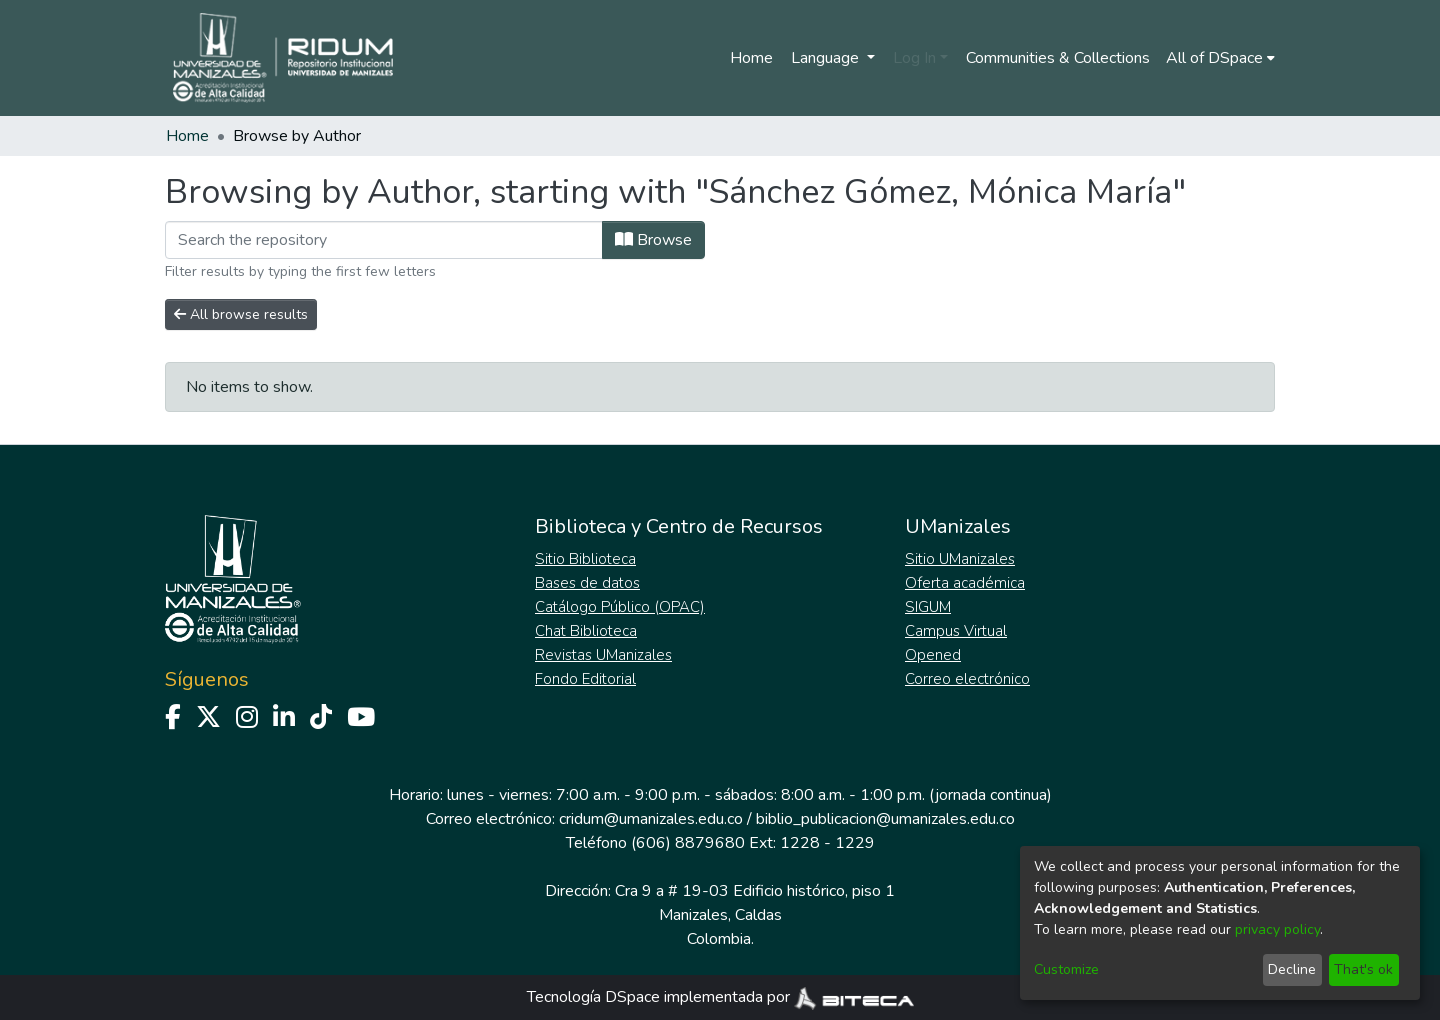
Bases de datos (587, 583)
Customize (1066, 969)
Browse (653, 240)
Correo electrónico (967, 679)
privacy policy (1277, 929)
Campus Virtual (956, 631)
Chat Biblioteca (586, 631)
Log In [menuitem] (914, 58)
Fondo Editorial (585, 679)
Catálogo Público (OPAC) (620, 607)
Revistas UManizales (603, 655)
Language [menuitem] (827, 58)
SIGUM (928, 607)
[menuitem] (1220, 58)
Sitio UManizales (960, 559)
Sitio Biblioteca (585, 559)
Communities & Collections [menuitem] (1058, 58)
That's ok (1363, 969)
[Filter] (384, 240)
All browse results (241, 314)
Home (751, 58)
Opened (933, 655)
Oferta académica (965, 583)
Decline (1292, 969)
